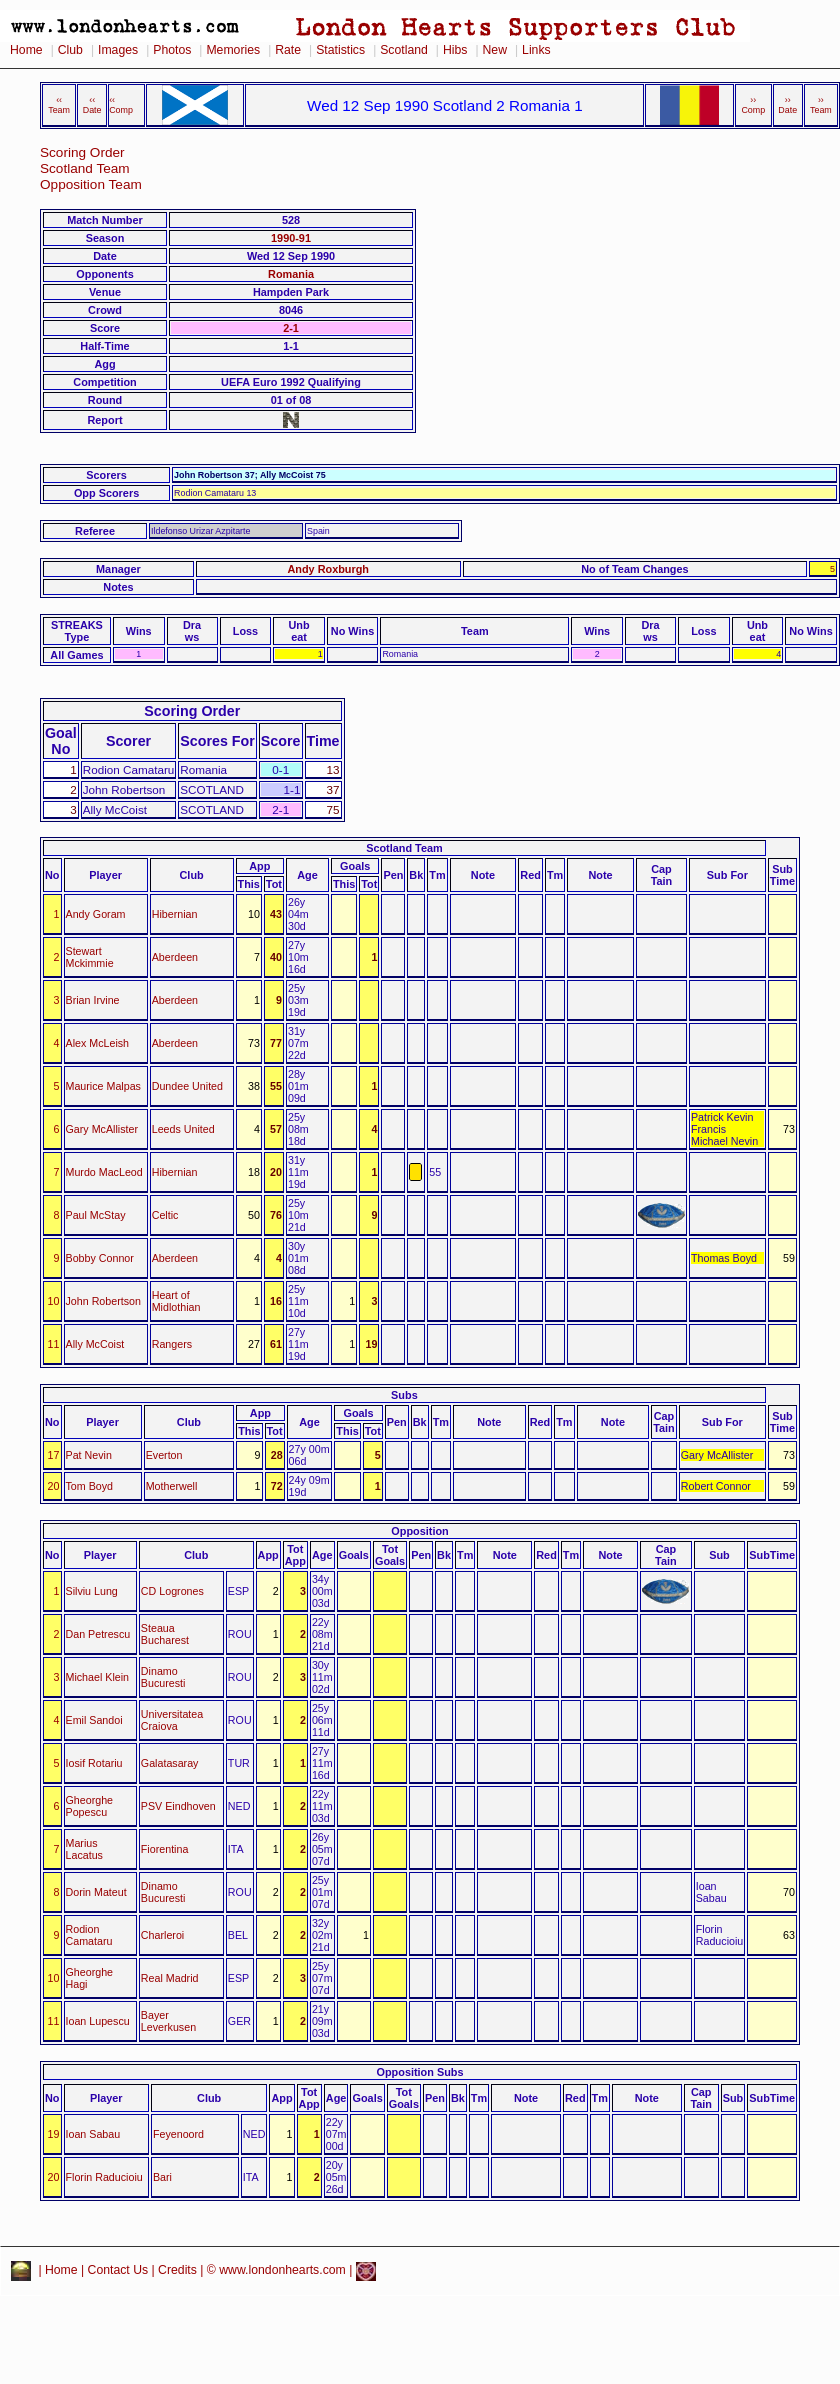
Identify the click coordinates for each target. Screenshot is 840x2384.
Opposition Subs (420, 2072)
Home (26, 50)
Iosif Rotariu (94, 1763)
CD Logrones (172, 1591)
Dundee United (187, 1086)
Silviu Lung (92, 1591)
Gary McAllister (102, 1129)
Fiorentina (165, 1849)
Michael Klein (98, 1677)
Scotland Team (85, 168)
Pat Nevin (89, 1455)
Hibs (455, 50)
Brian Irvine (93, 1000)
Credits (177, 2270)
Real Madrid (170, 1978)
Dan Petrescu (98, 1634)
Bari (162, 2177)
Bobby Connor (100, 1258)
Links (536, 50)
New (495, 50)
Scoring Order (82, 152)
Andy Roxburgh (328, 569)
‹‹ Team (59, 105)
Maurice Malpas (103, 1086)
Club (70, 50)
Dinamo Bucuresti (163, 1677)
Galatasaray (170, 1763)
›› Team (821, 105)
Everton (164, 1455)
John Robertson (103, 1301)
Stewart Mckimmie (90, 957)
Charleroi (162, 1935)
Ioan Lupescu (98, 2021)
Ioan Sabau (93, 2134)
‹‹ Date (92, 105)
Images (118, 50)
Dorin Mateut (96, 1892)
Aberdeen (175, 957)
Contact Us (118, 2270)
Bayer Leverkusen (168, 2021)
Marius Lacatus (84, 1849)
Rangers (172, 1344)
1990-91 (291, 238)
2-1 (291, 328)
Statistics (340, 50)
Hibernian (175, 914)
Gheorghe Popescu (90, 1806)
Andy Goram (96, 914)
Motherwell (172, 1486)
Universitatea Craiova (172, 1720)
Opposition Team (91, 184)
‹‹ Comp (121, 105)
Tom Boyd (90, 1486)
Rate (288, 50)
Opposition (419, 1531)
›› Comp (753, 105)
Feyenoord (178, 2134)
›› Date (787, 105)
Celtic (165, 1215)
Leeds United (183, 1129)
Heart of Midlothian (176, 1301)
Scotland (404, 50)
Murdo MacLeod (104, 1172)
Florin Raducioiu (104, 2177)
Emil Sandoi (94, 1720)
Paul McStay (96, 1215)
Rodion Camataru (89, 1935)
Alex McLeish (98, 1043)
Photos (172, 50)
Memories (233, 50)
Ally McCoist (95, 1344)
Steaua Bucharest (165, 1634)
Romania (291, 274)
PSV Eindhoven (178, 1806)
